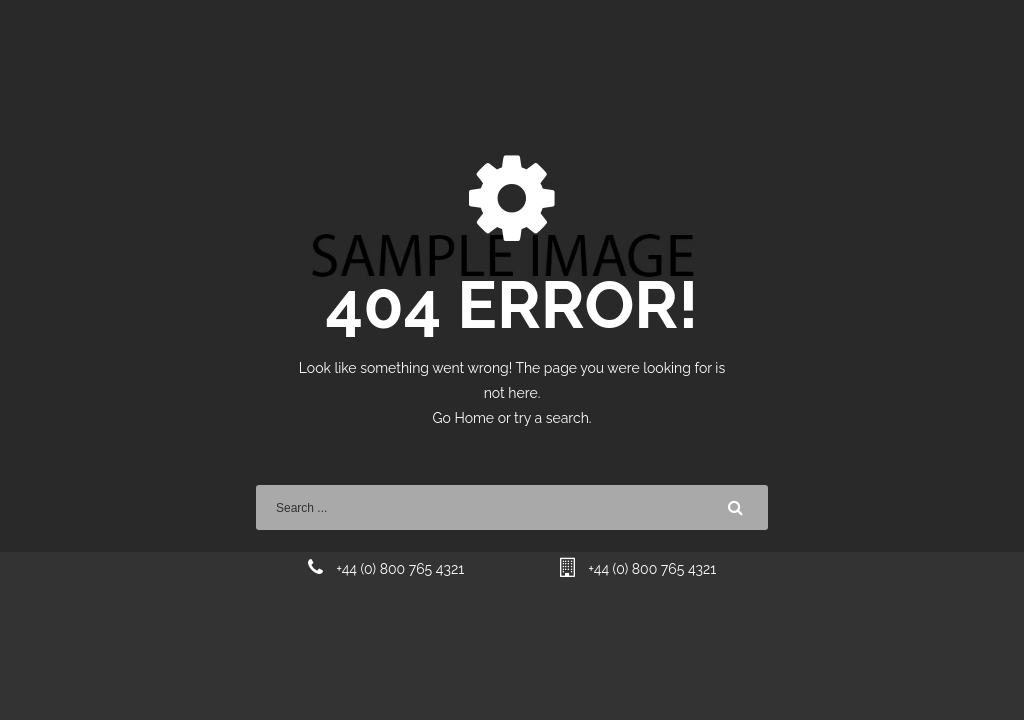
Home (475, 418)
